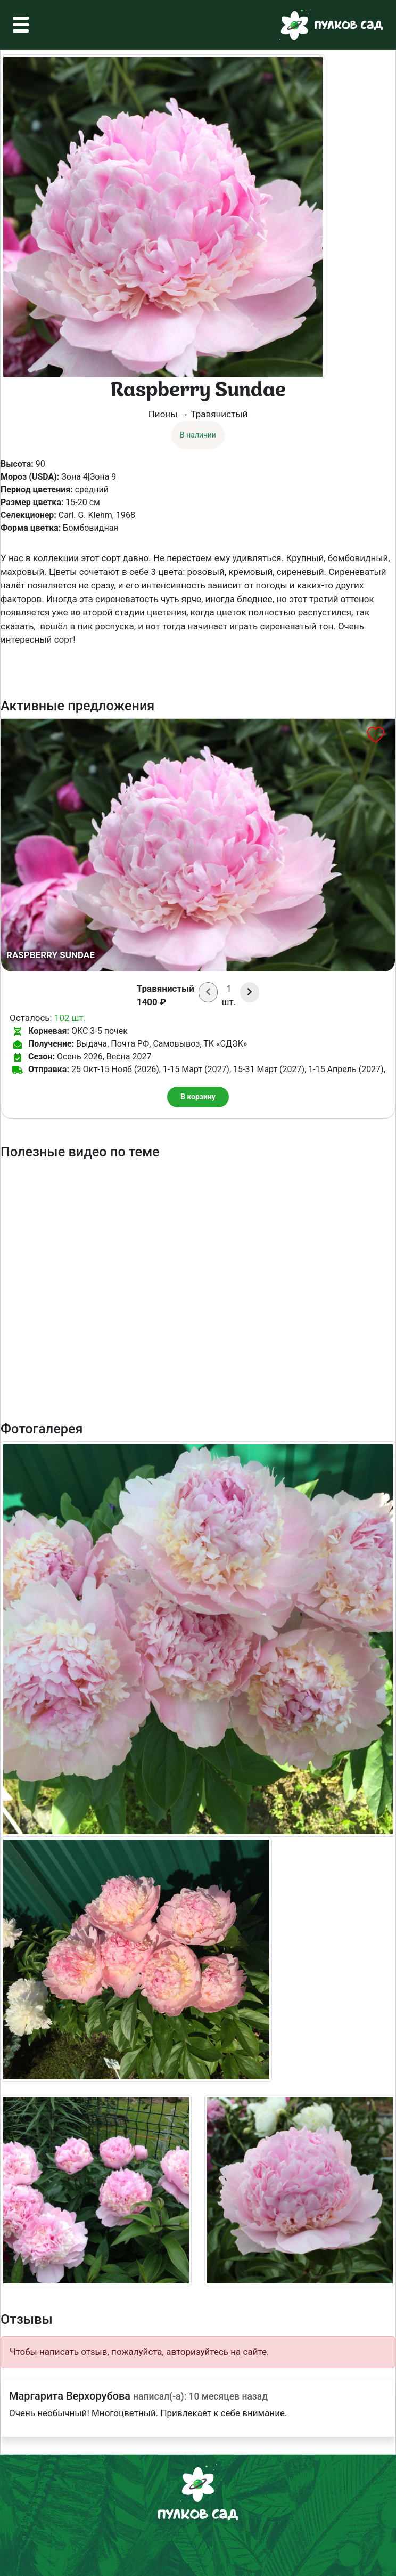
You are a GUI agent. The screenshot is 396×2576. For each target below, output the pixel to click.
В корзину (198, 1096)
